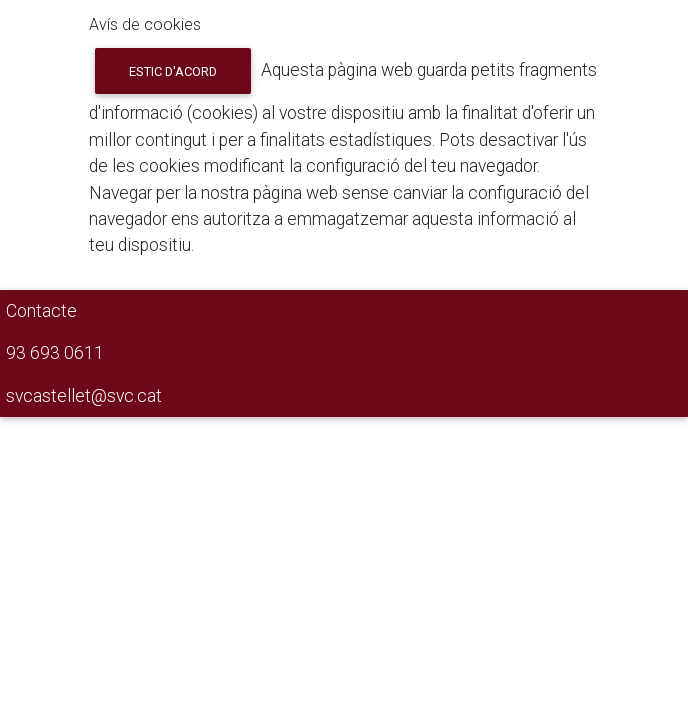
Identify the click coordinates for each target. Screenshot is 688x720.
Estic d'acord (173, 71)
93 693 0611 (55, 353)
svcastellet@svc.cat (84, 396)
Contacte (41, 311)
